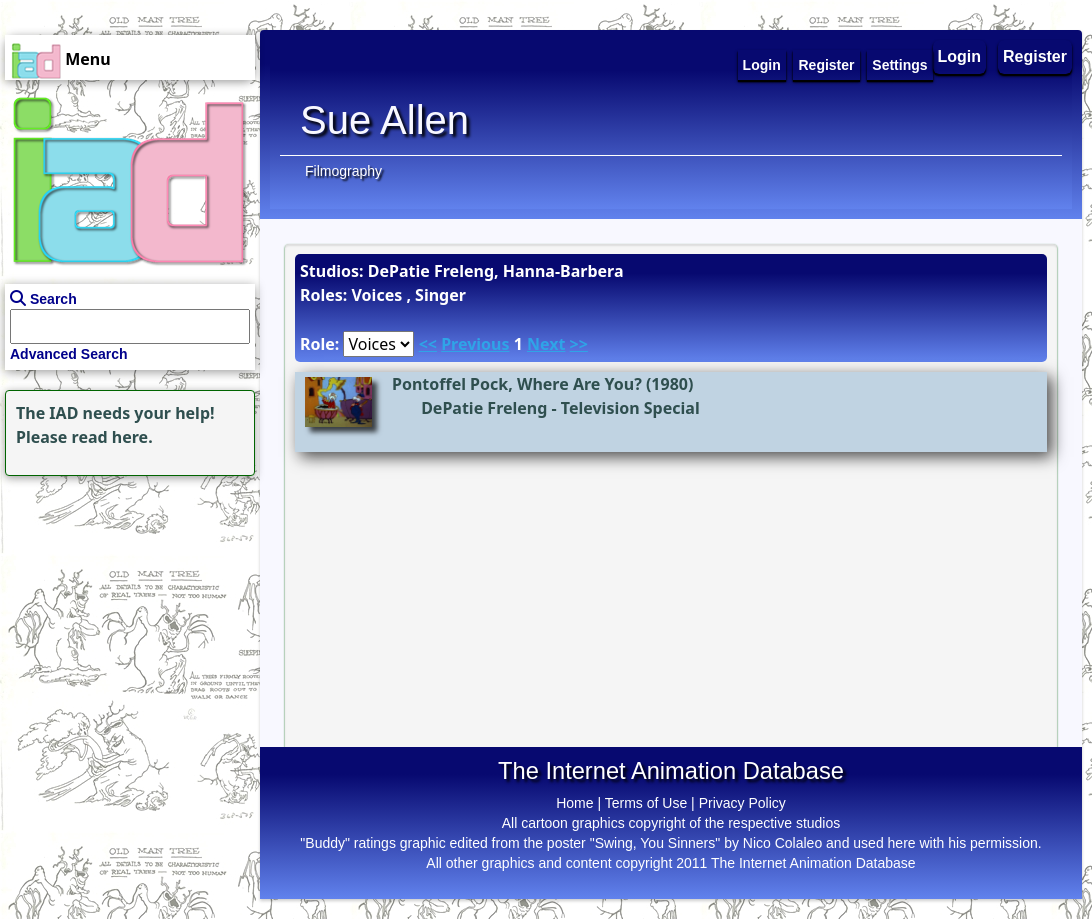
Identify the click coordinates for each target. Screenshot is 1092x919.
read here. (112, 437)
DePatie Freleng (484, 408)
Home (574, 803)
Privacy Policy (742, 803)
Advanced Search (69, 354)
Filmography (343, 171)
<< (428, 344)
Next (546, 344)
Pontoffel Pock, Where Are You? (517, 384)
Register (1035, 56)
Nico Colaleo (782, 843)
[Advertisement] (125, 606)
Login (960, 56)
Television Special (630, 408)
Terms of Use (646, 803)
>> (579, 344)
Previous (475, 344)
